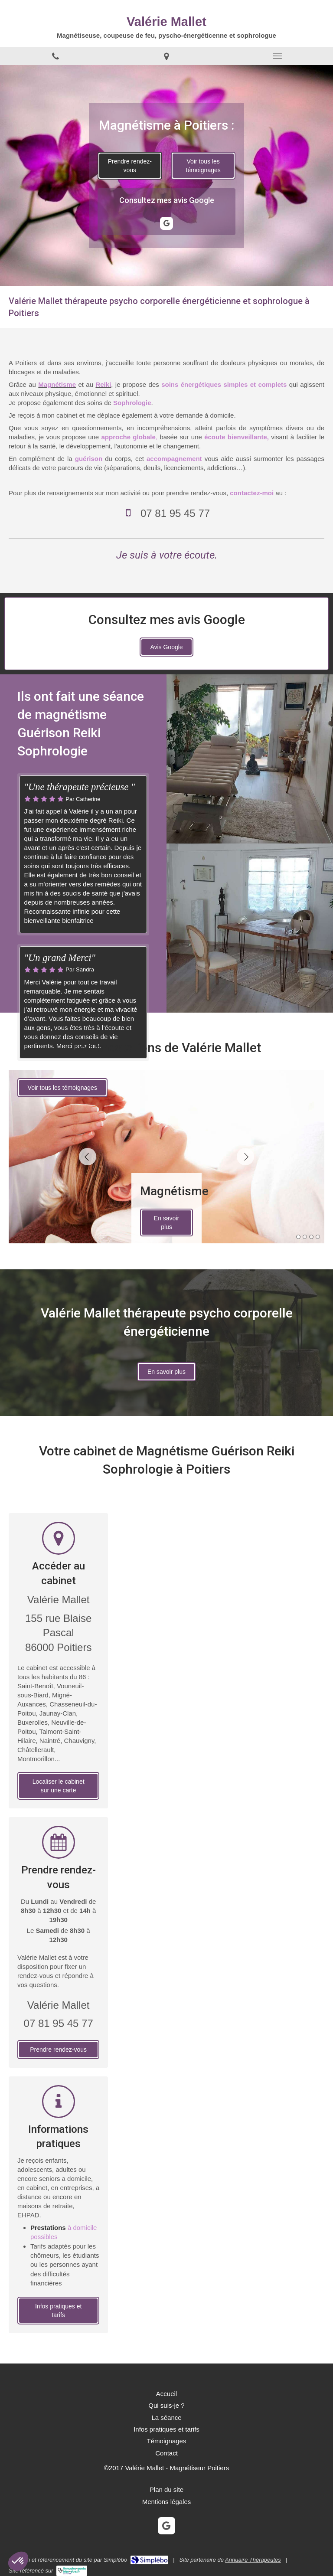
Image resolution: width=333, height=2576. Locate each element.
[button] (18, 2561)
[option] (166, 1156)
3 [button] (311, 1237)
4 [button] (318, 1237)
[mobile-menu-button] (277, 56)
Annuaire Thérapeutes (253, 2559)
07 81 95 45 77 (175, 513)
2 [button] (305, 1237)
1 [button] (298, 1237)
